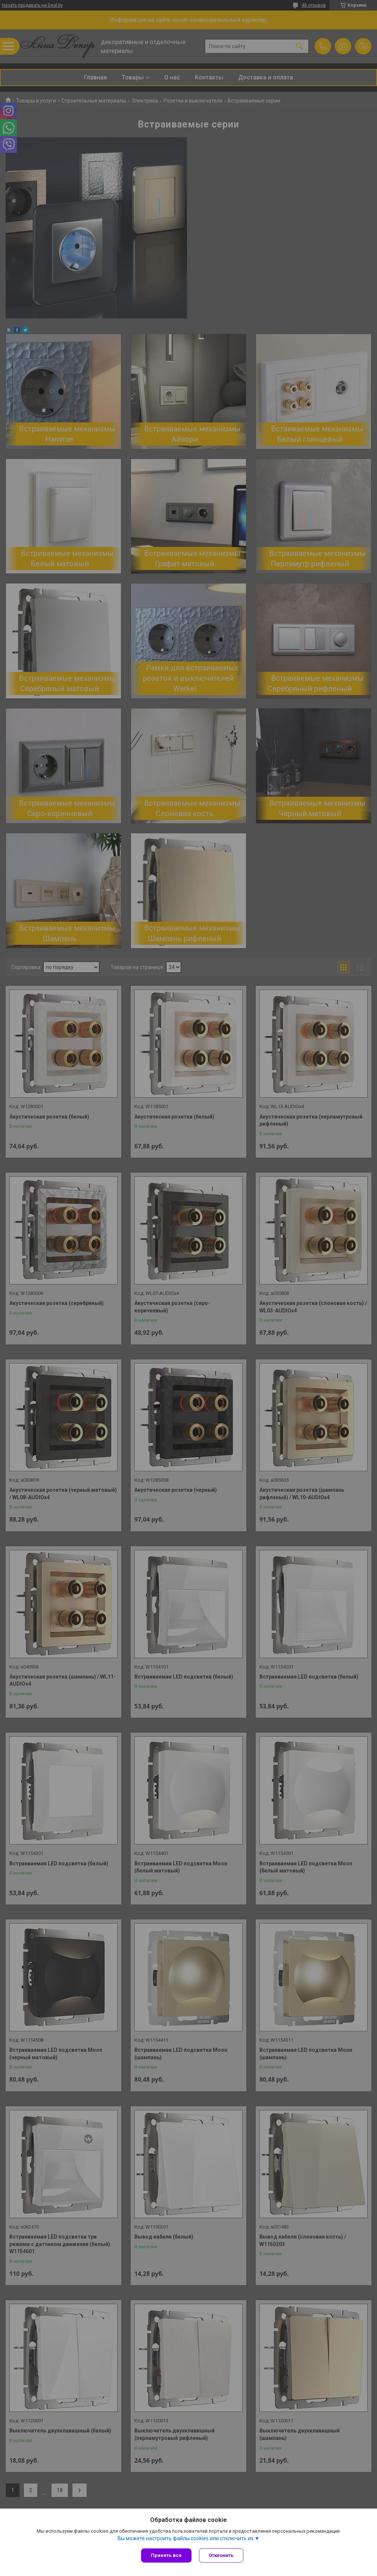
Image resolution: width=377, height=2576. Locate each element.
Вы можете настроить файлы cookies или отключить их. (186, 2538)
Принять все (166, 2555)
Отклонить (221, 2555)
